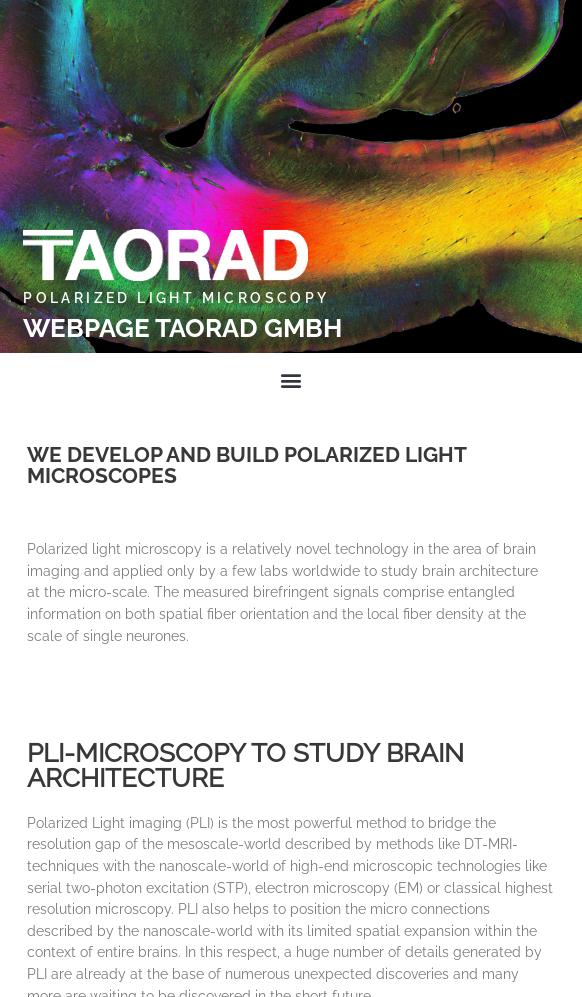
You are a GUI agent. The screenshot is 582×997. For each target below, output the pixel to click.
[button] (291, 379)
